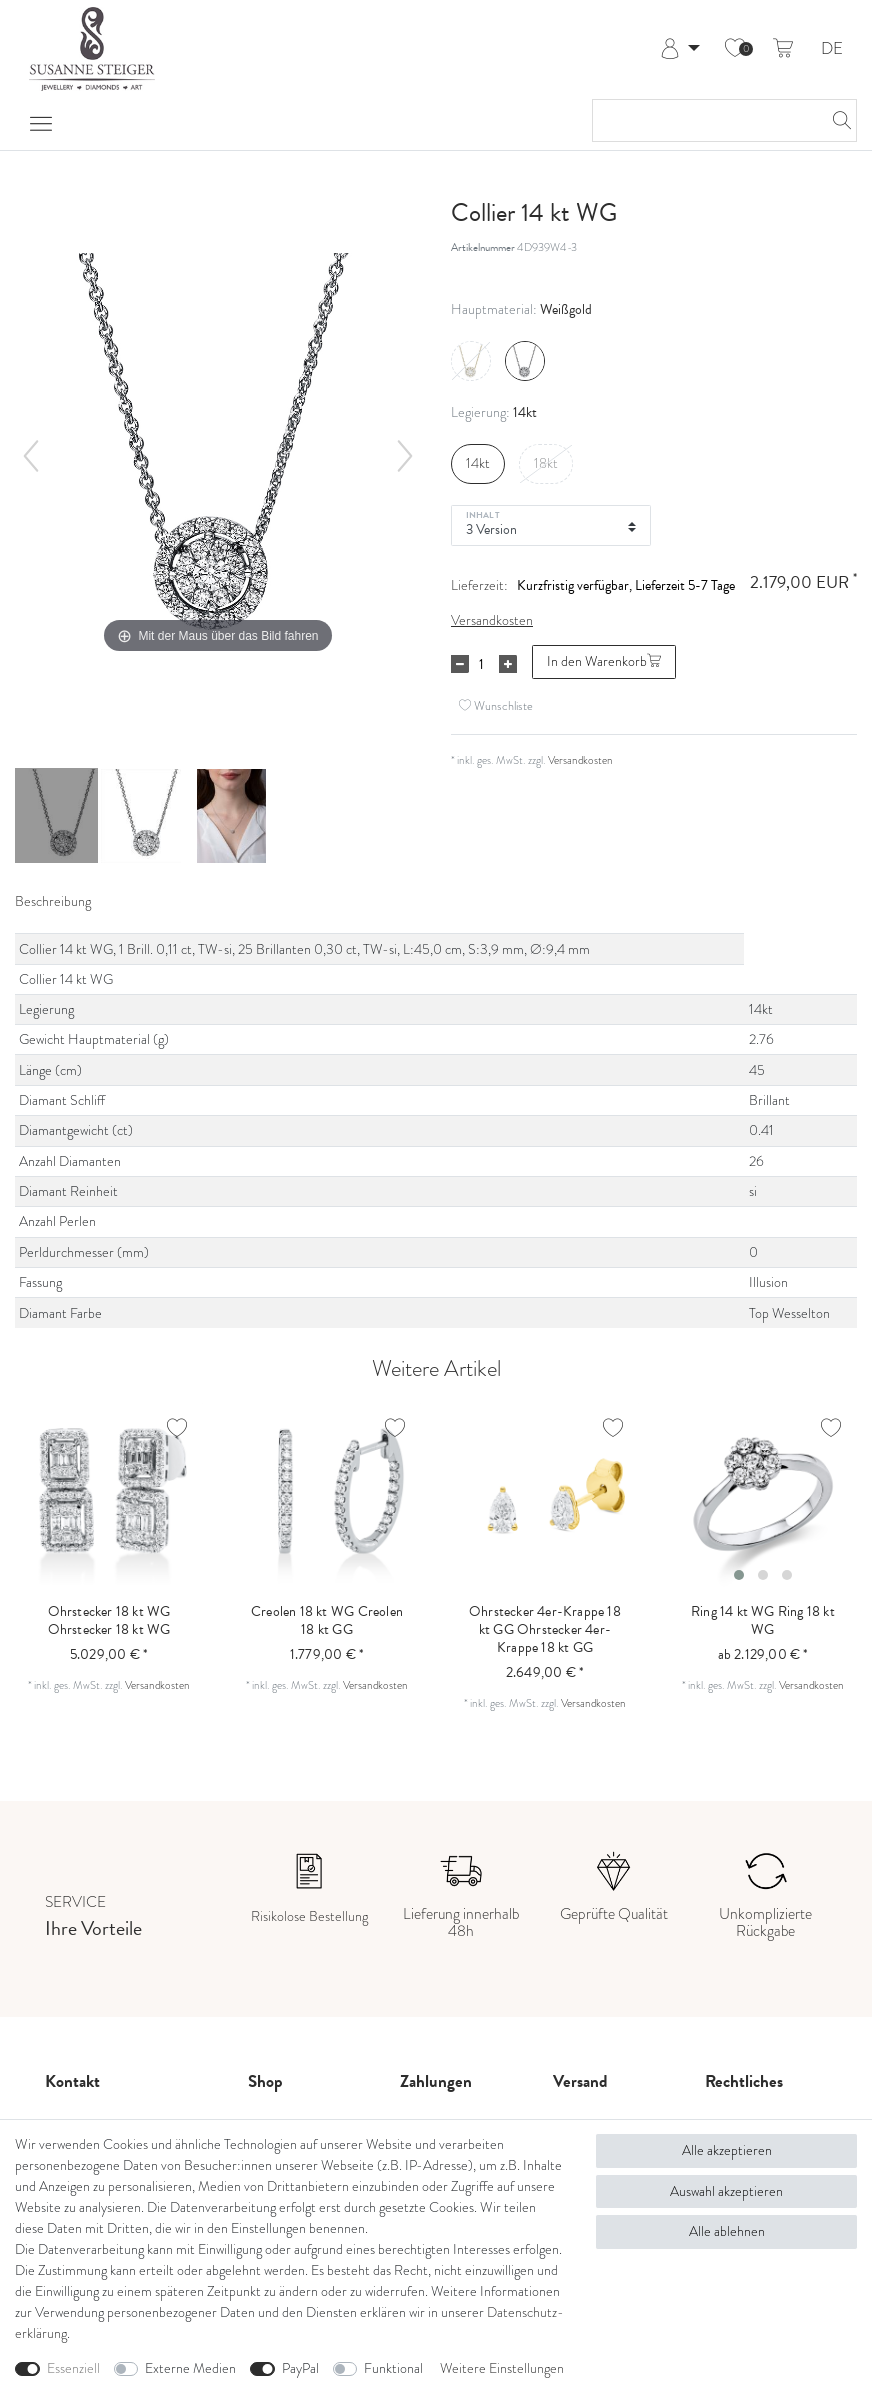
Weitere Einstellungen (502, 2368)
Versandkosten (492, 620)
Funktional (393, 2368)
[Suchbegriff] (704, 120)
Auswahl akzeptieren (726, 2191)
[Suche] (836, 120)
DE (832, 49)
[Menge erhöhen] (508, 664)
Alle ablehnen (727, 2231)
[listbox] (763, 1497)
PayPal (300, 2368)
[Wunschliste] (735, 49)
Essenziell (73, 2368)
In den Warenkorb (604, 661)
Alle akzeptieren (727, 2150)
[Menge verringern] (460, 664)
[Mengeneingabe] (481, 664)
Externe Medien (190, 2368)
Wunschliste (496, 705)
